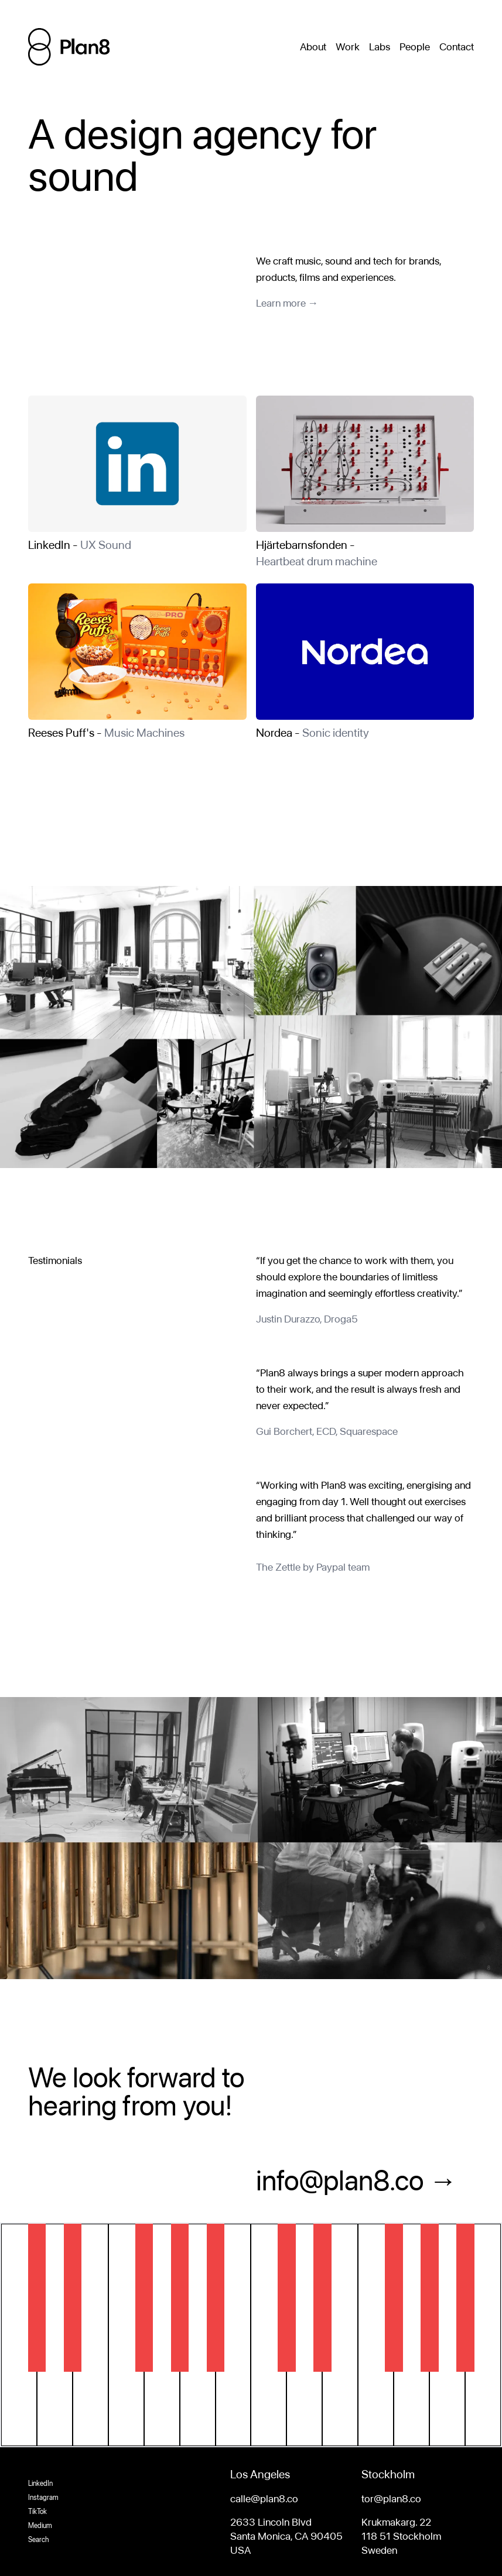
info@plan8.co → (356, 2180)
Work (348, 46)
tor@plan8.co (391, 2498)
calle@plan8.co (264, 2498)
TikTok (37, 2512)
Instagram (43, 2497)
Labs (379, 46)
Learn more (281, 303)
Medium (40, 2526)
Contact (456, 46)
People (414, 46)
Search (38, 2540)
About (313, 46)
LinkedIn (40, 2483)
